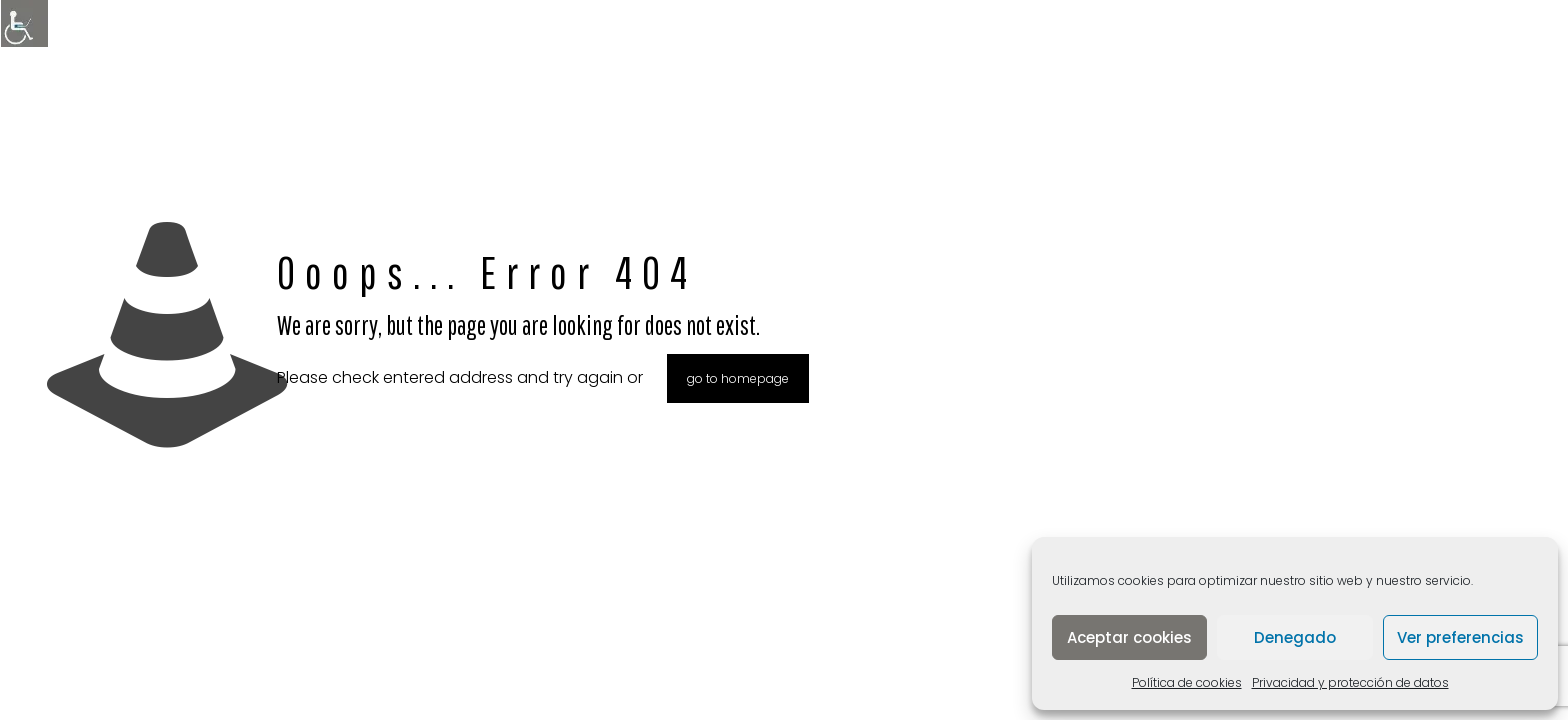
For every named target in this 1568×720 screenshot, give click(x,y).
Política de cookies (1187, 682)
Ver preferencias (1460, 637)
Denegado (1295, 637)
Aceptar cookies (1129, 637)
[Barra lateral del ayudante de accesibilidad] (24, 24)
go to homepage (738, 378)
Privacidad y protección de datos (1350, 682)
